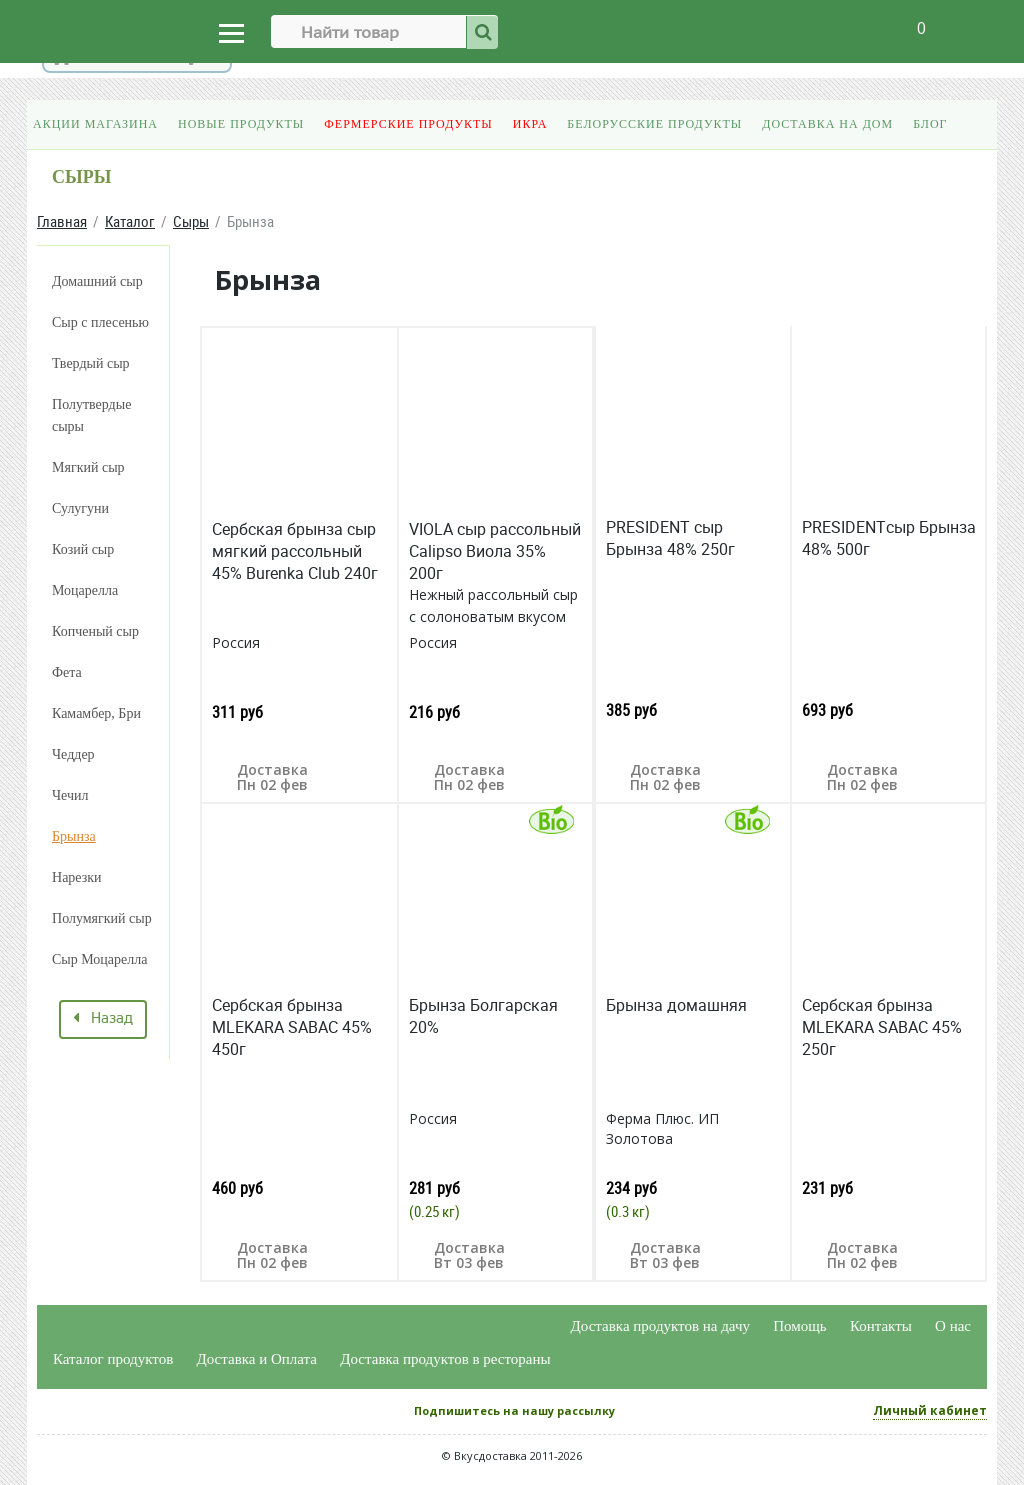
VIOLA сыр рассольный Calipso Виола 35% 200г (495, 551)
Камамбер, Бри (96, 713)
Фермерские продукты (408, 124)
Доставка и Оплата (257, 1359)
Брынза (74, 836)
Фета (67, 672)
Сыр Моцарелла (99, 959)
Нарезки (77, 877)
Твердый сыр (91, 363)
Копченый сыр (95, 631)
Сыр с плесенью (100, 322)
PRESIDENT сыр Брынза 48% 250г (670, 538)
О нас (953, 1326)
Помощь (799, 1326)
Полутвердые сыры (91, 415)
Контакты (881, 1326)
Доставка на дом (827, 124)
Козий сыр (83, 549)
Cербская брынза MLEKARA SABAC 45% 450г (292, 1027)
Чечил (70, 795)
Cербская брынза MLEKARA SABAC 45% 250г (882, 1027)
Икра (530, 124)
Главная (62, 221)
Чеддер (73, 754)
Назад (103, 1019)
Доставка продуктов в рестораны (445, 1359)
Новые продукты (241, 124)
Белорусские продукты (654, 124)
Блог (930, 124)
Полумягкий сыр (102, 918)
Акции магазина (95, 124)
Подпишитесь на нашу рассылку (514, 1410)
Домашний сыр (97, 281)
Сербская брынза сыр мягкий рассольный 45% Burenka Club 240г (295, 551)
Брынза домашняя (676, 1005)
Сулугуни (80, 508)
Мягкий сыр (88, 467)
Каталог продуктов (113, 1359)
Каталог (130, 221)
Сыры (191, 221)
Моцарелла (85, 590)
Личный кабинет (930, 1410)
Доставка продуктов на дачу (660, 1326)
